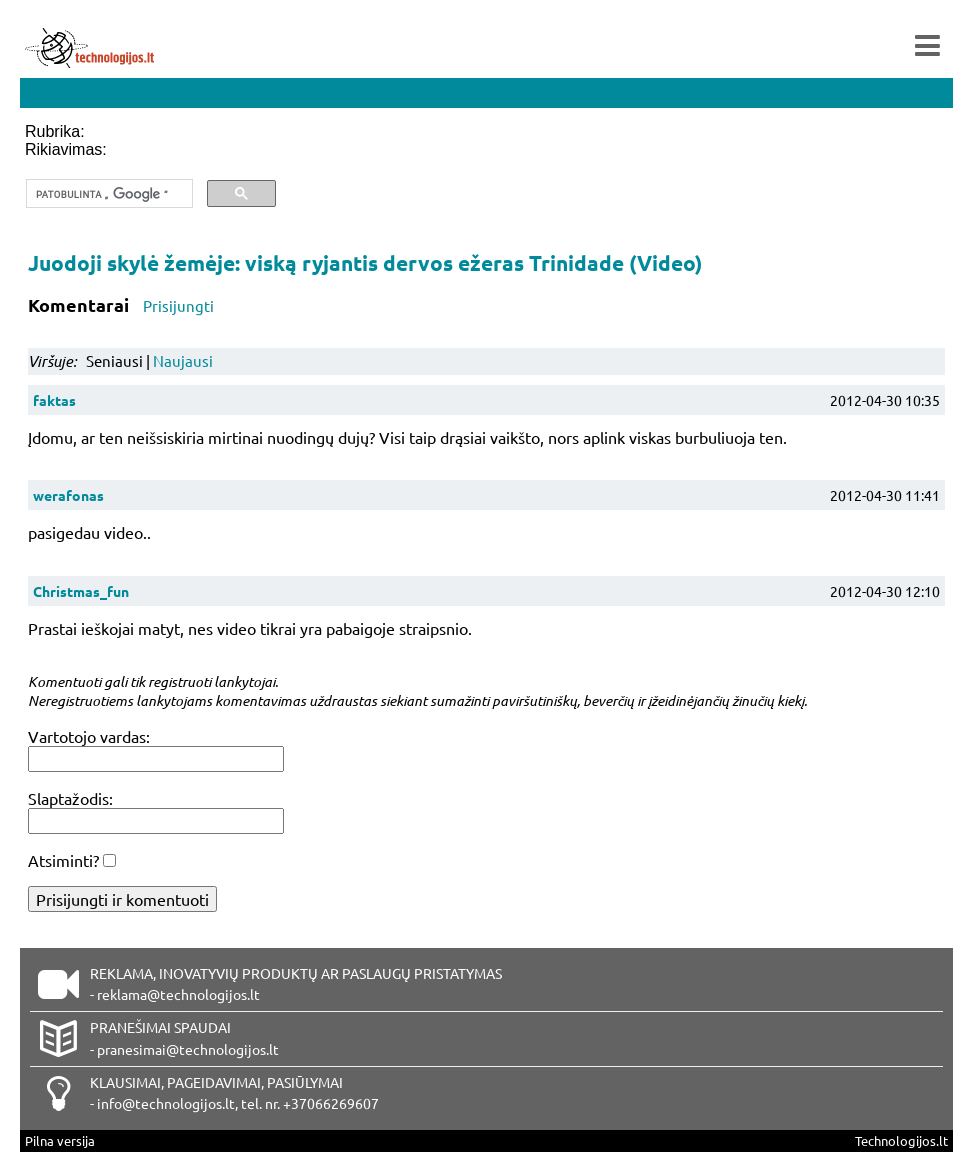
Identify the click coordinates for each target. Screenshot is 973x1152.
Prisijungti (178, 305)
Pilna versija (60, 1140)
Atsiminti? (63, 860)
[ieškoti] (107, 194)
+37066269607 (331, 1103)
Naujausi (183, 360)
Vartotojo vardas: (89, 736)
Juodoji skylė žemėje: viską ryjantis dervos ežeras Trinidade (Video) (365, 262)
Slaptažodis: (70, 798)
